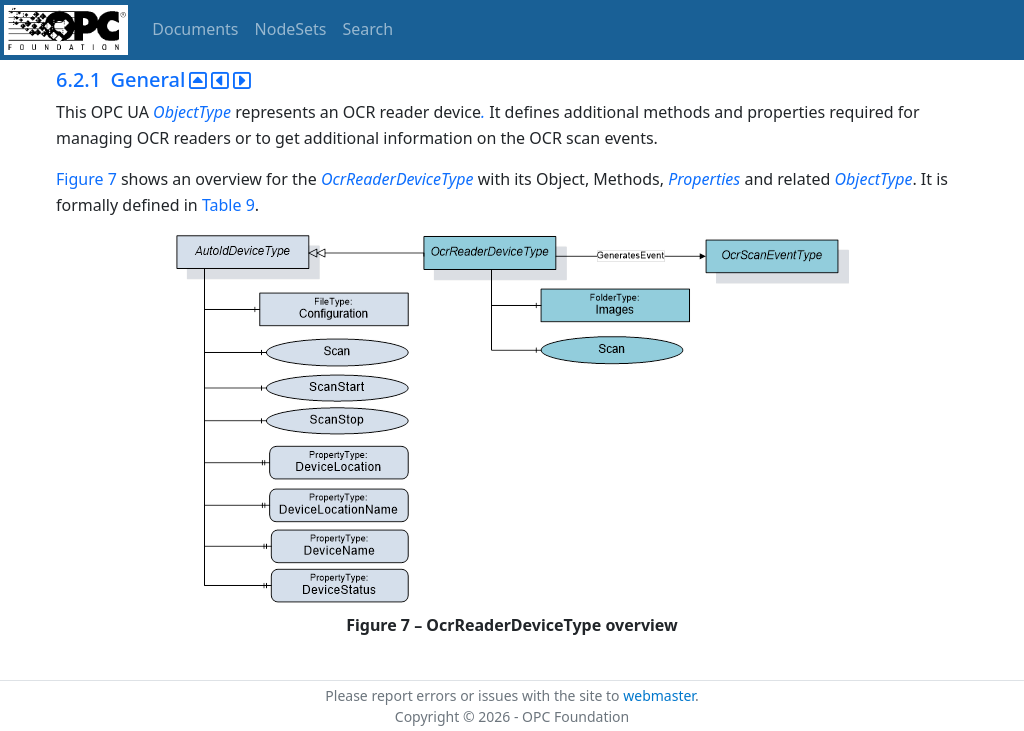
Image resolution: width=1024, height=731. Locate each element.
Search (368, 29)
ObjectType (192, 112)
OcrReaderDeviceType (399, 179)
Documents (195, 29)
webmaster (659, 695)
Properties (704, 179)
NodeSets (291, 29)
